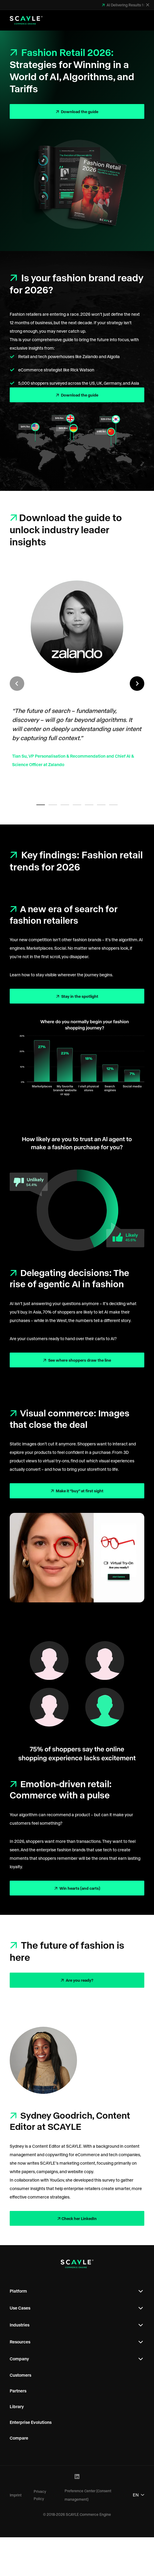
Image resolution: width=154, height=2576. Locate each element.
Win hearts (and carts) (79, 1888)
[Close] (147, 5)
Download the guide (79, 111)
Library (17, 2406)
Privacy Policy (40, 2495)
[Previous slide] (17, 683)
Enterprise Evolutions (31, 2422)
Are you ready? (79, 1980)
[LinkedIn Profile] (77, 2476)
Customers (20, 2375)
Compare (19, 2438)
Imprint (16, 2495)
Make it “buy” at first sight (79, 1490)
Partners (18, 2390)
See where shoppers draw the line (79, 1360)
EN (138, 2494)
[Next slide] (137, 683)
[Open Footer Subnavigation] (140, 2291)
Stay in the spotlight (79, 996)
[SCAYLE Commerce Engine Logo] (26, 20)
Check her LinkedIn (79, 2218)
